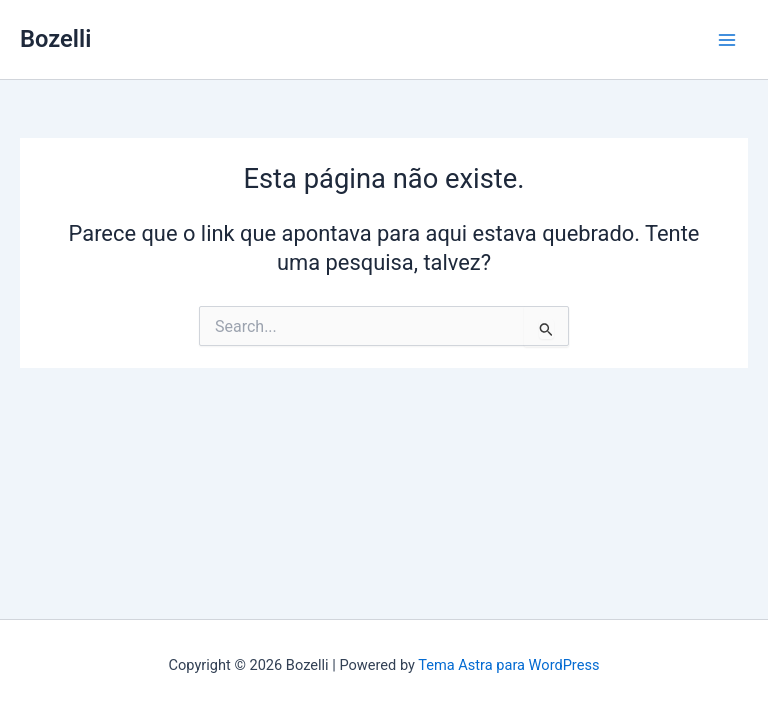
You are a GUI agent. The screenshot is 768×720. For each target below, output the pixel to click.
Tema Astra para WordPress (508, 665)
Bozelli (55, 39)
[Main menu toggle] (727, 40)
